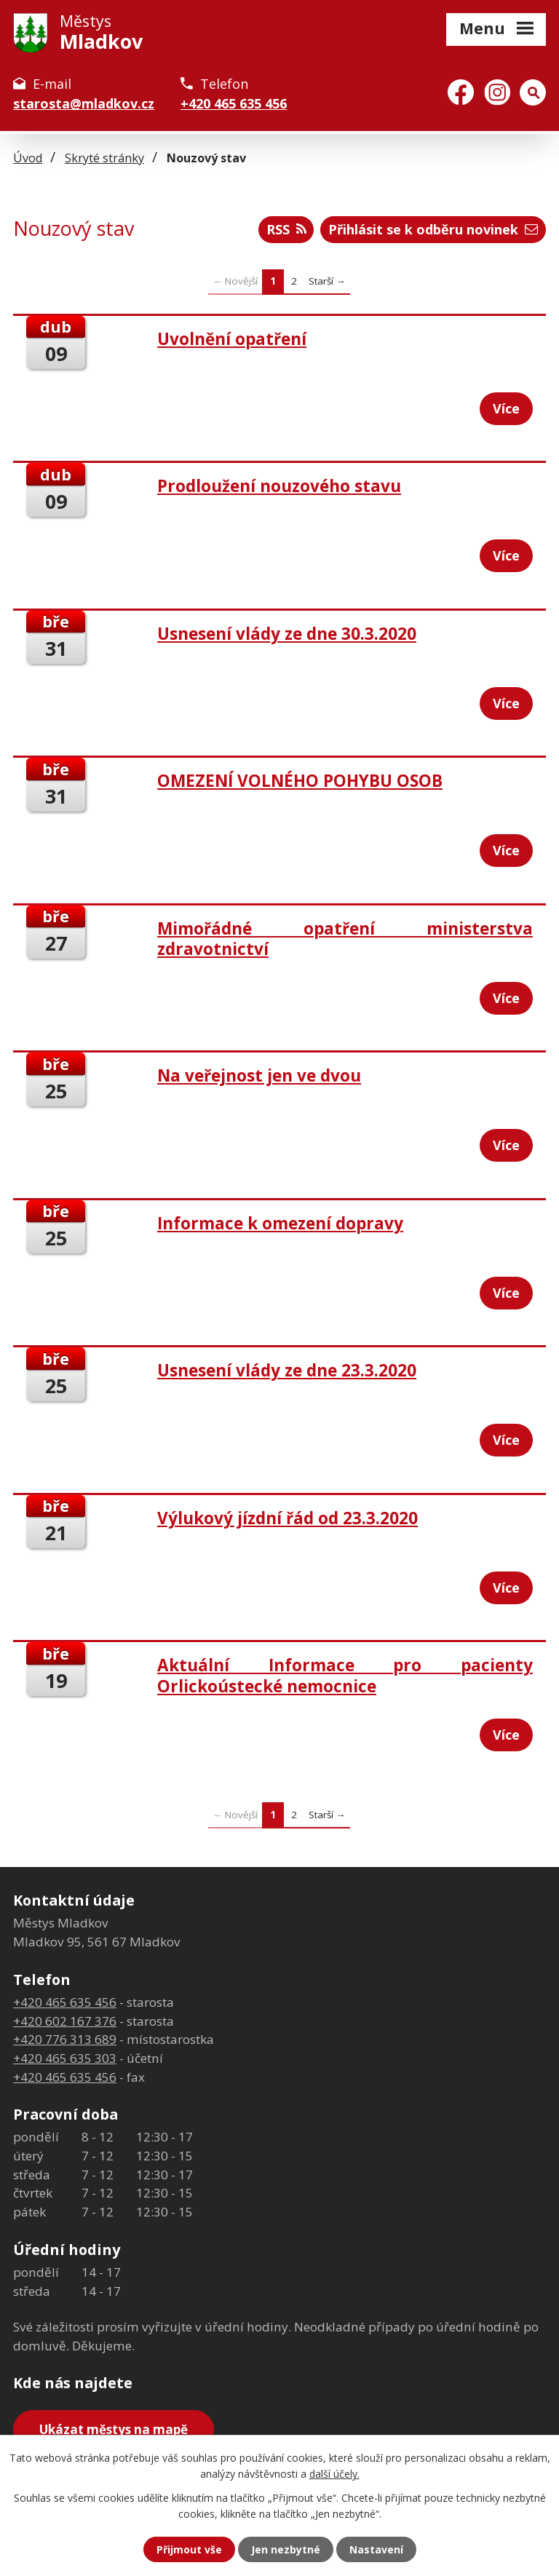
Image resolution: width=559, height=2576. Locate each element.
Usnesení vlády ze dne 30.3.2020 (286, 633)
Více (506, 408)
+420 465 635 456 (234, 103)
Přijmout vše (189, 2549)
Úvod (27, 158)
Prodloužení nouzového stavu (279, 486)
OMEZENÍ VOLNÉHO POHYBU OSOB (300, 780)
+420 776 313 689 (64, 2039)
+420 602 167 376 (64, 2021)
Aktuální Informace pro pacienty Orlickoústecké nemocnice (345, 1675)
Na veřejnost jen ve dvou (259, 1075)
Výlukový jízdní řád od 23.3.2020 (287, 1518)
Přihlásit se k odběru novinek (433, 229)
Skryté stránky (104, 158)
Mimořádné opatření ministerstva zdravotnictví (345, 938)
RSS (286, 229)
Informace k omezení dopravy (280, 1223)
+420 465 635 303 (64, 2058)
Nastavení (376, 2549)
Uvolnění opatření (231, 339)
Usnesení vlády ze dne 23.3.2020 (286, 1370)
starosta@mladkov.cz (83, 103)
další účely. (334, 2474)
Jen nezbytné (285, 2549)
